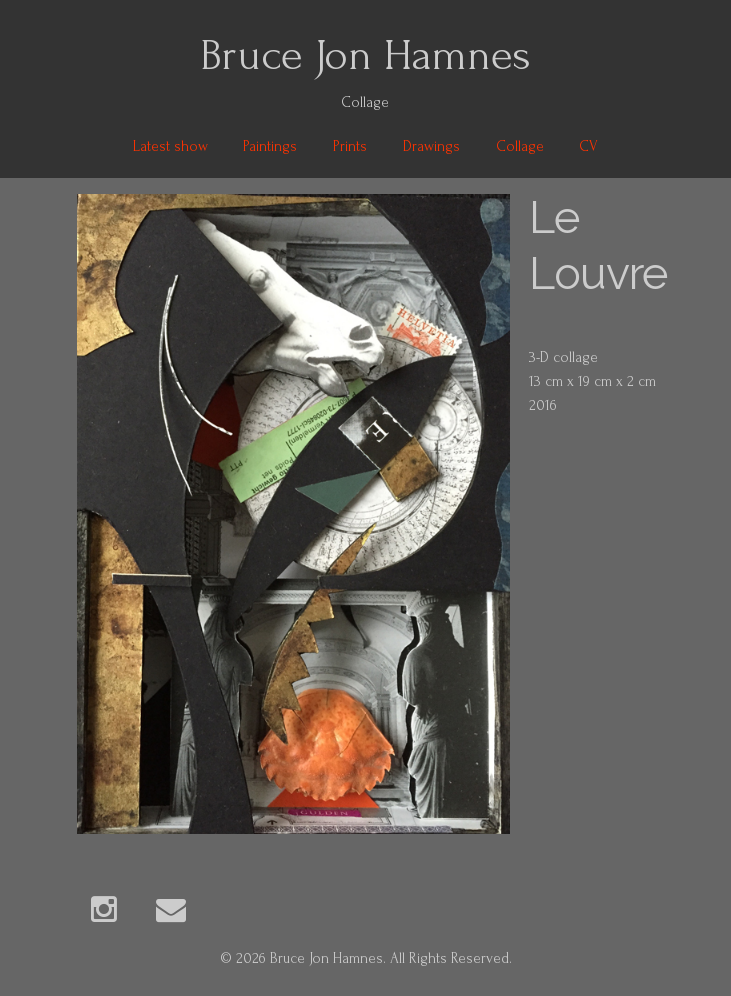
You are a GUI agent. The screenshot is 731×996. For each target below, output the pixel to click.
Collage (520, 146)
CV (588, 146)
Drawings (431, 146)
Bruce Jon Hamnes (365, 55)
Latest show (170, 146)
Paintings (270, 146)
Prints (350, 146)
